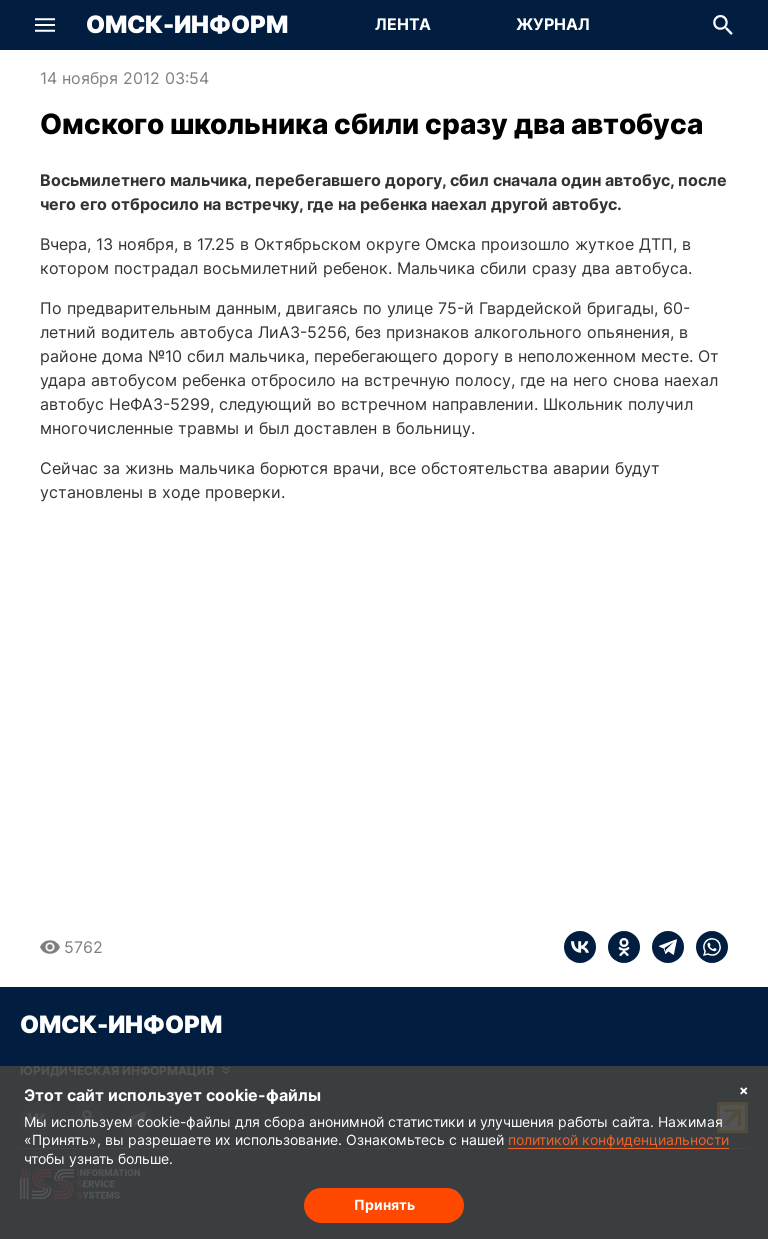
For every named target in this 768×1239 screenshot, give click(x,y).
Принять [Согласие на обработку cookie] (384, 1204)
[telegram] (662, 947)
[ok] (618, 947)
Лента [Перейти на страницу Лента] (403, 24)
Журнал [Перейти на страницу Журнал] (553, 24)
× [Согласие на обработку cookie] (744, 1089)
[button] (45, 25)
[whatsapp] (706, 947)
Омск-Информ (187, 25)
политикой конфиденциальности (618, 1139)
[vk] (580, 947)
